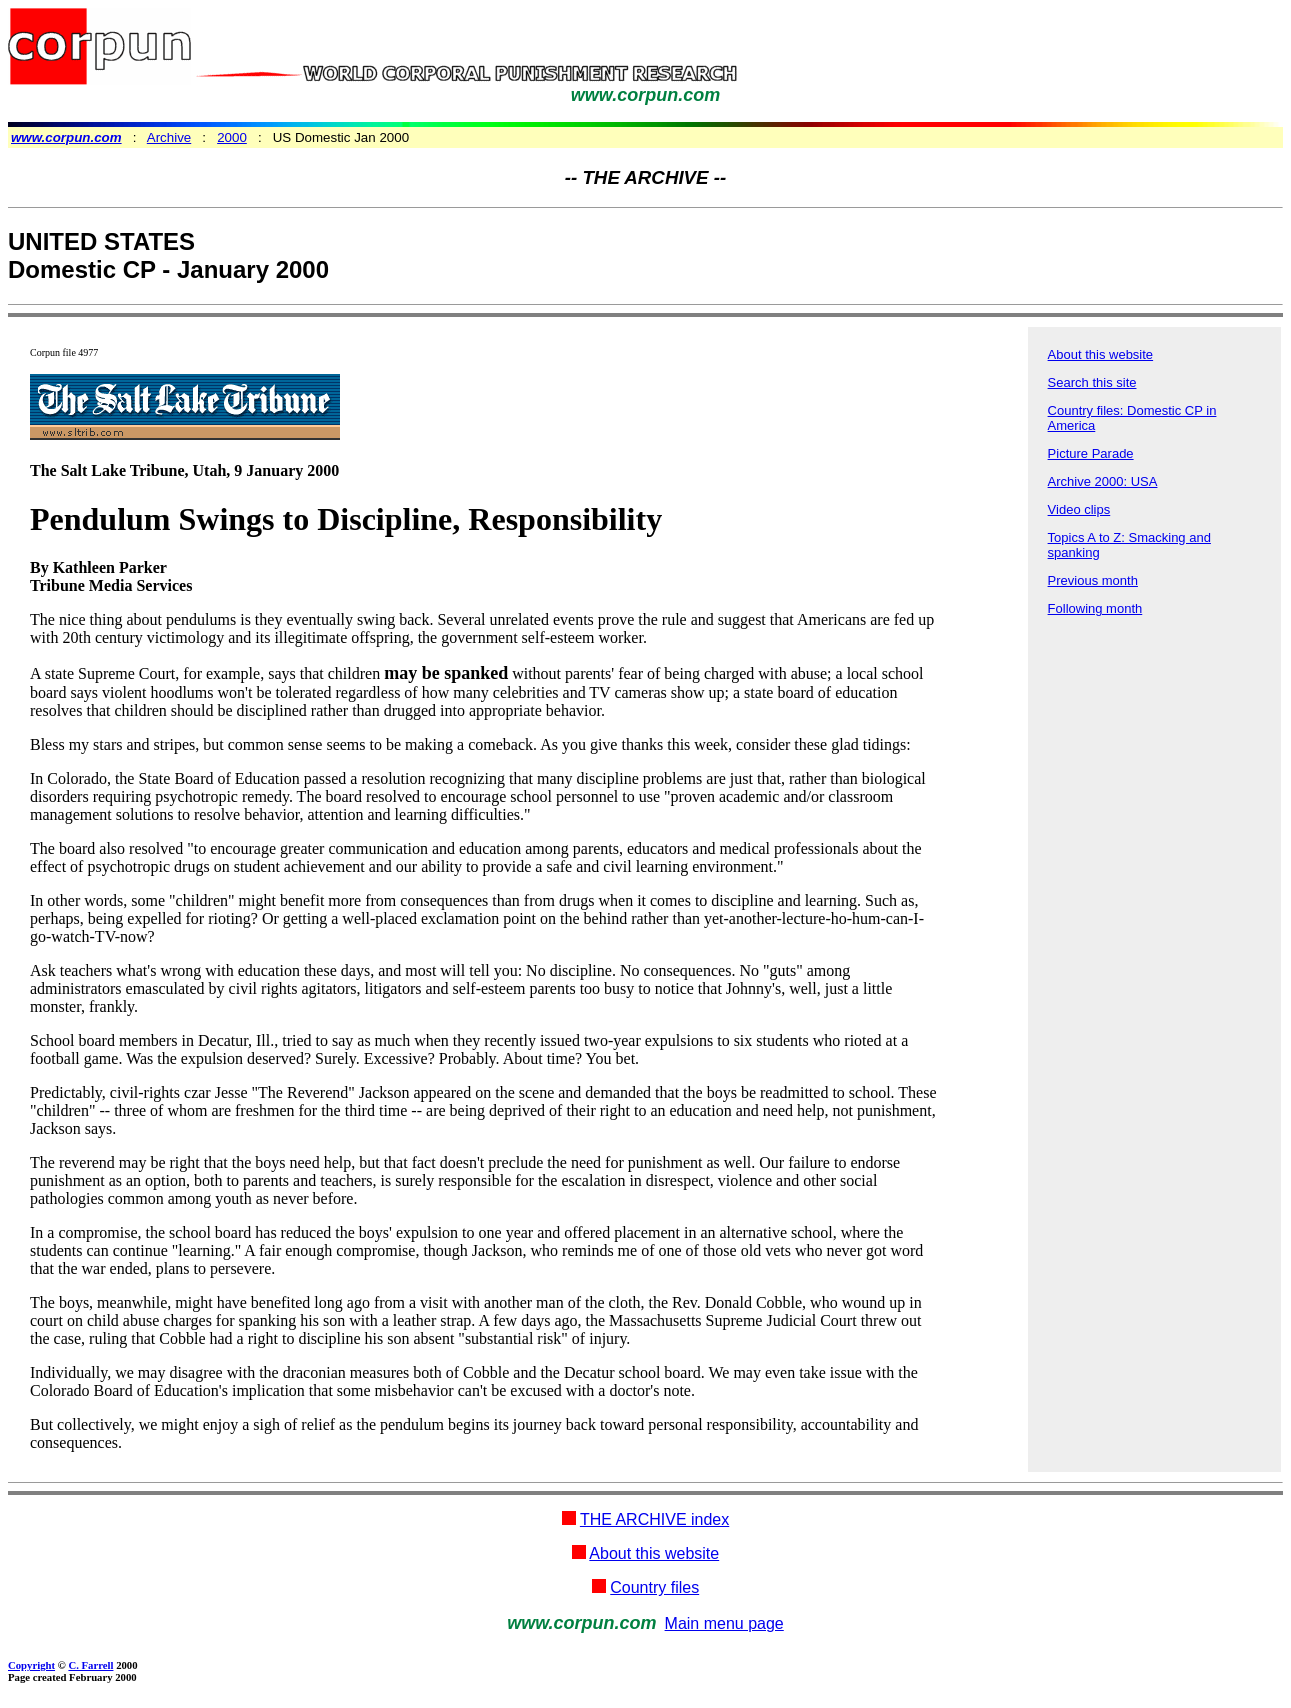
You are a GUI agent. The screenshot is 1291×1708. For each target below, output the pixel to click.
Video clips (1079, 509)
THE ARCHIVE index (654, 1519)
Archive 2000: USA (1103, 481)
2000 (232, 137)
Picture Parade (1091, 453)
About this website (1101, 354)
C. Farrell (90, 1665)
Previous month (1093, 580)
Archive (169, 137)
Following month (1095, 608)
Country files (654, 1587)
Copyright (31, 1665)
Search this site (1092, 382)
